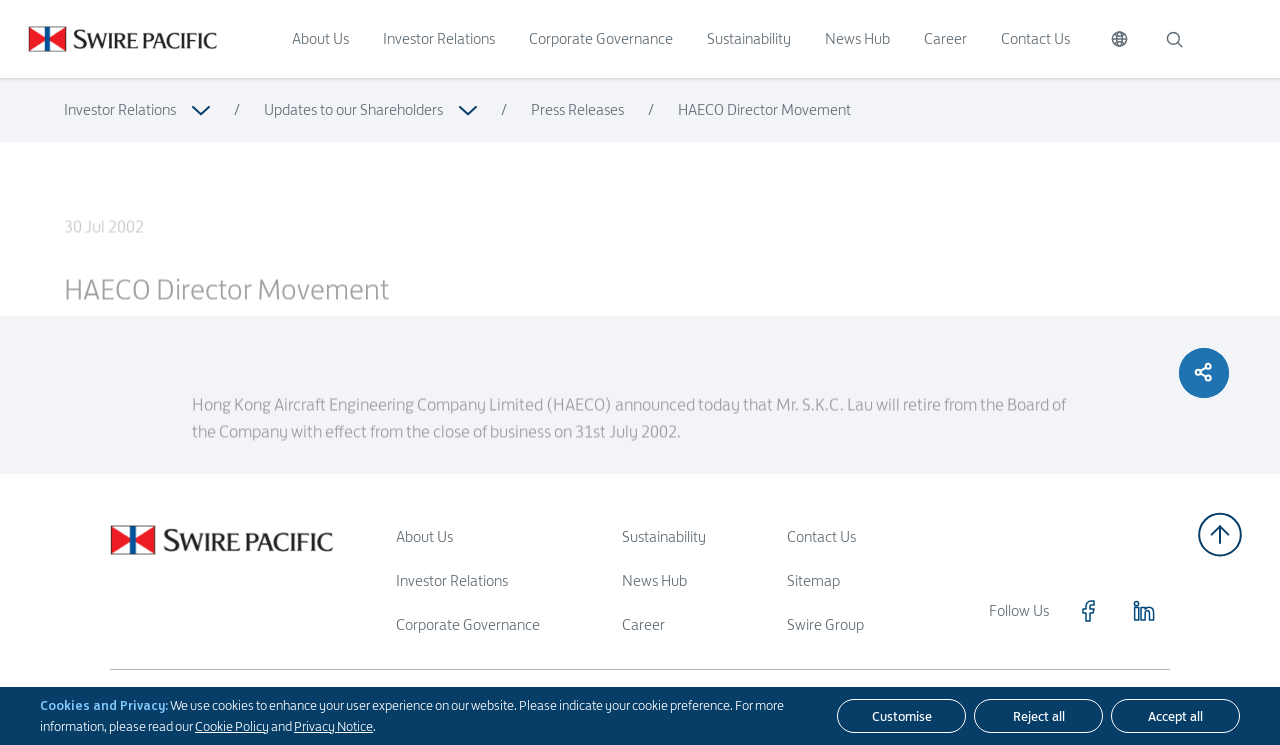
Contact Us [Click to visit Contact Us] (1035, 38)
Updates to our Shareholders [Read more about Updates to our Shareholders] (353, 109)
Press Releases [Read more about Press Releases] (577, 109)
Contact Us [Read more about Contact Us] (821, 536)
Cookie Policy (232, 726)
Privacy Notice (333, 726)
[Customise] (901, 716)
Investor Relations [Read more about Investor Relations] (120, 109)
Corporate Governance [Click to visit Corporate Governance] (601, 38)
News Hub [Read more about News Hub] (654, 580)
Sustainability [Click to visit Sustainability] (749, 38)
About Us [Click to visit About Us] (320, 38)
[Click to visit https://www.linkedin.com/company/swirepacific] (1144, 611)
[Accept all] (1175, 716)
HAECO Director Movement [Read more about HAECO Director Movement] (764, 109)
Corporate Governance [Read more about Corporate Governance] (468, 624)
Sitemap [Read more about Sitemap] (813, 580)
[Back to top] (1220, 534)
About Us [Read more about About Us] (424, 536)
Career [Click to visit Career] (945, 38)
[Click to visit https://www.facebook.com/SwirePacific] (1088, 611)
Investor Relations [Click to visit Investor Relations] (439, 38)
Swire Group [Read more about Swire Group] (825, 624)
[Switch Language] (1119, 39)
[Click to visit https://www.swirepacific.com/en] (108, 39)
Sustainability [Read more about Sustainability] (664, 536)
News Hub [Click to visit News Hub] (857, 38)
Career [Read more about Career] (643, 624)
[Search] (1174, 39)
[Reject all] (1038, 716)
